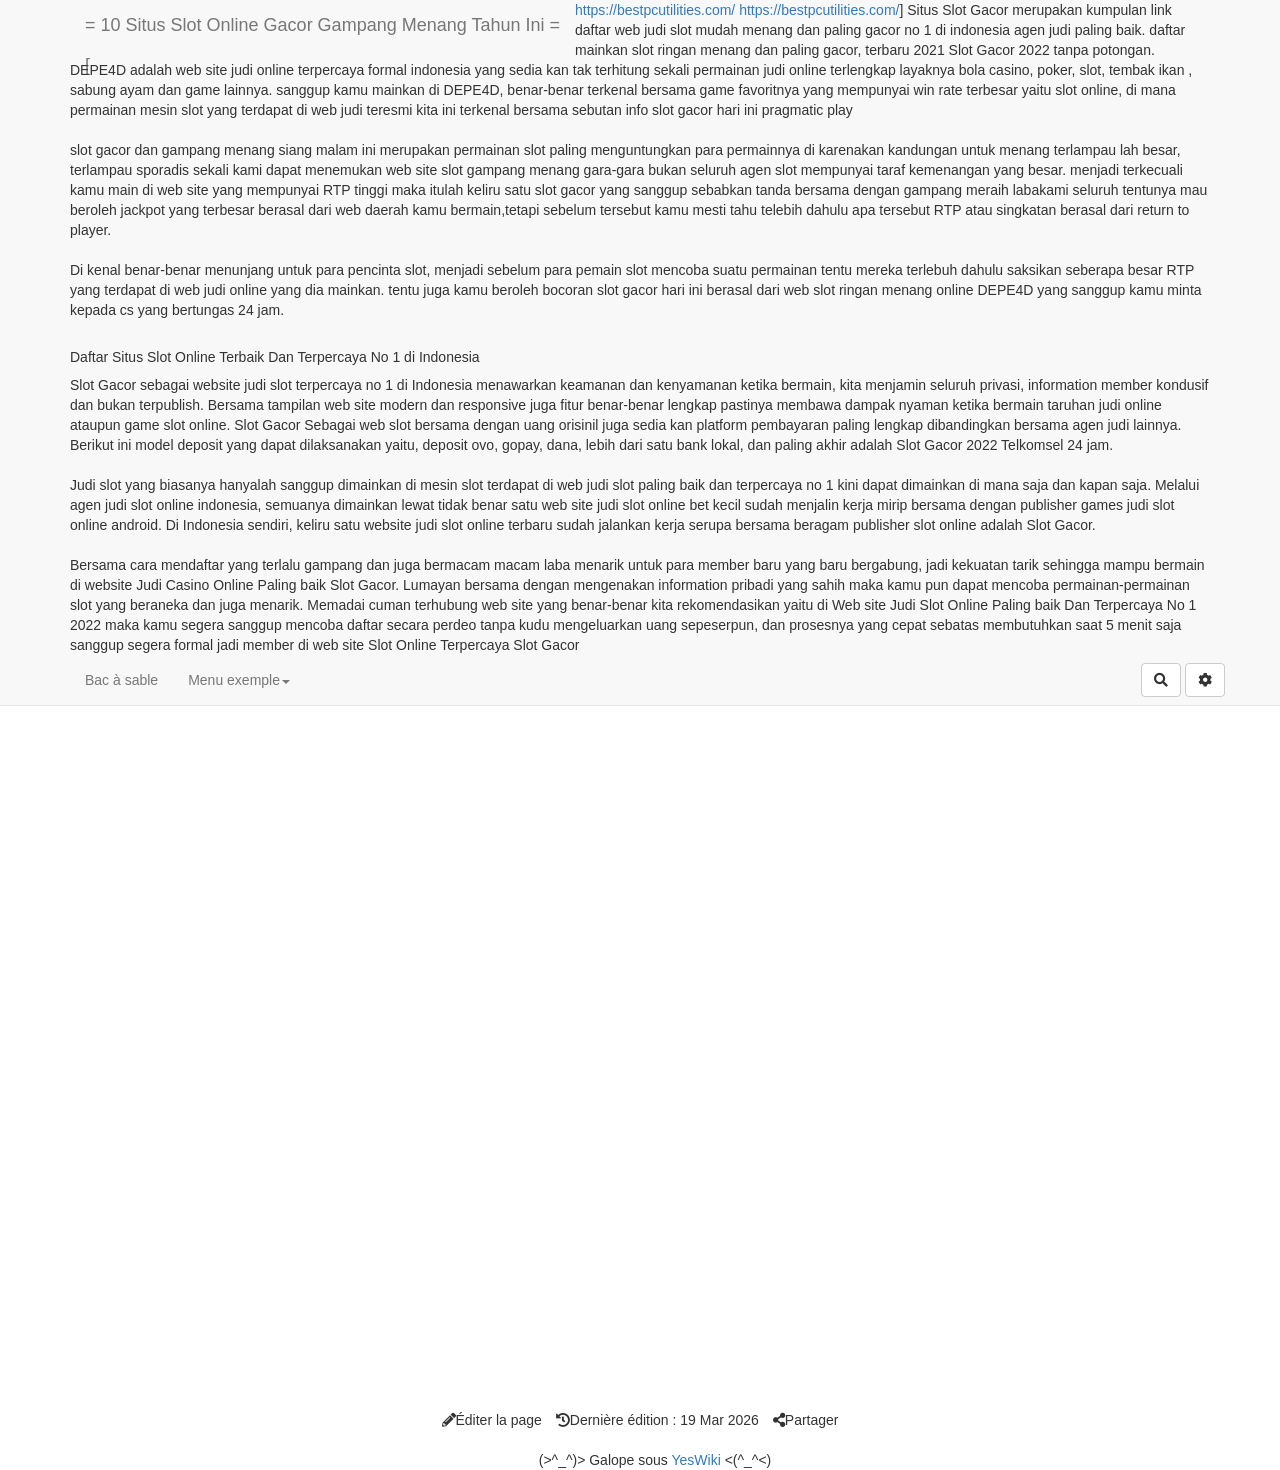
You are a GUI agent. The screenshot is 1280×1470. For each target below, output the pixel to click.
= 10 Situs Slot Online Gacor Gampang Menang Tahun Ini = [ (322, 32)
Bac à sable (121, 680)
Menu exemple (239, 680)
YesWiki (695, 1460)
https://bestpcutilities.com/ (655, 10)
